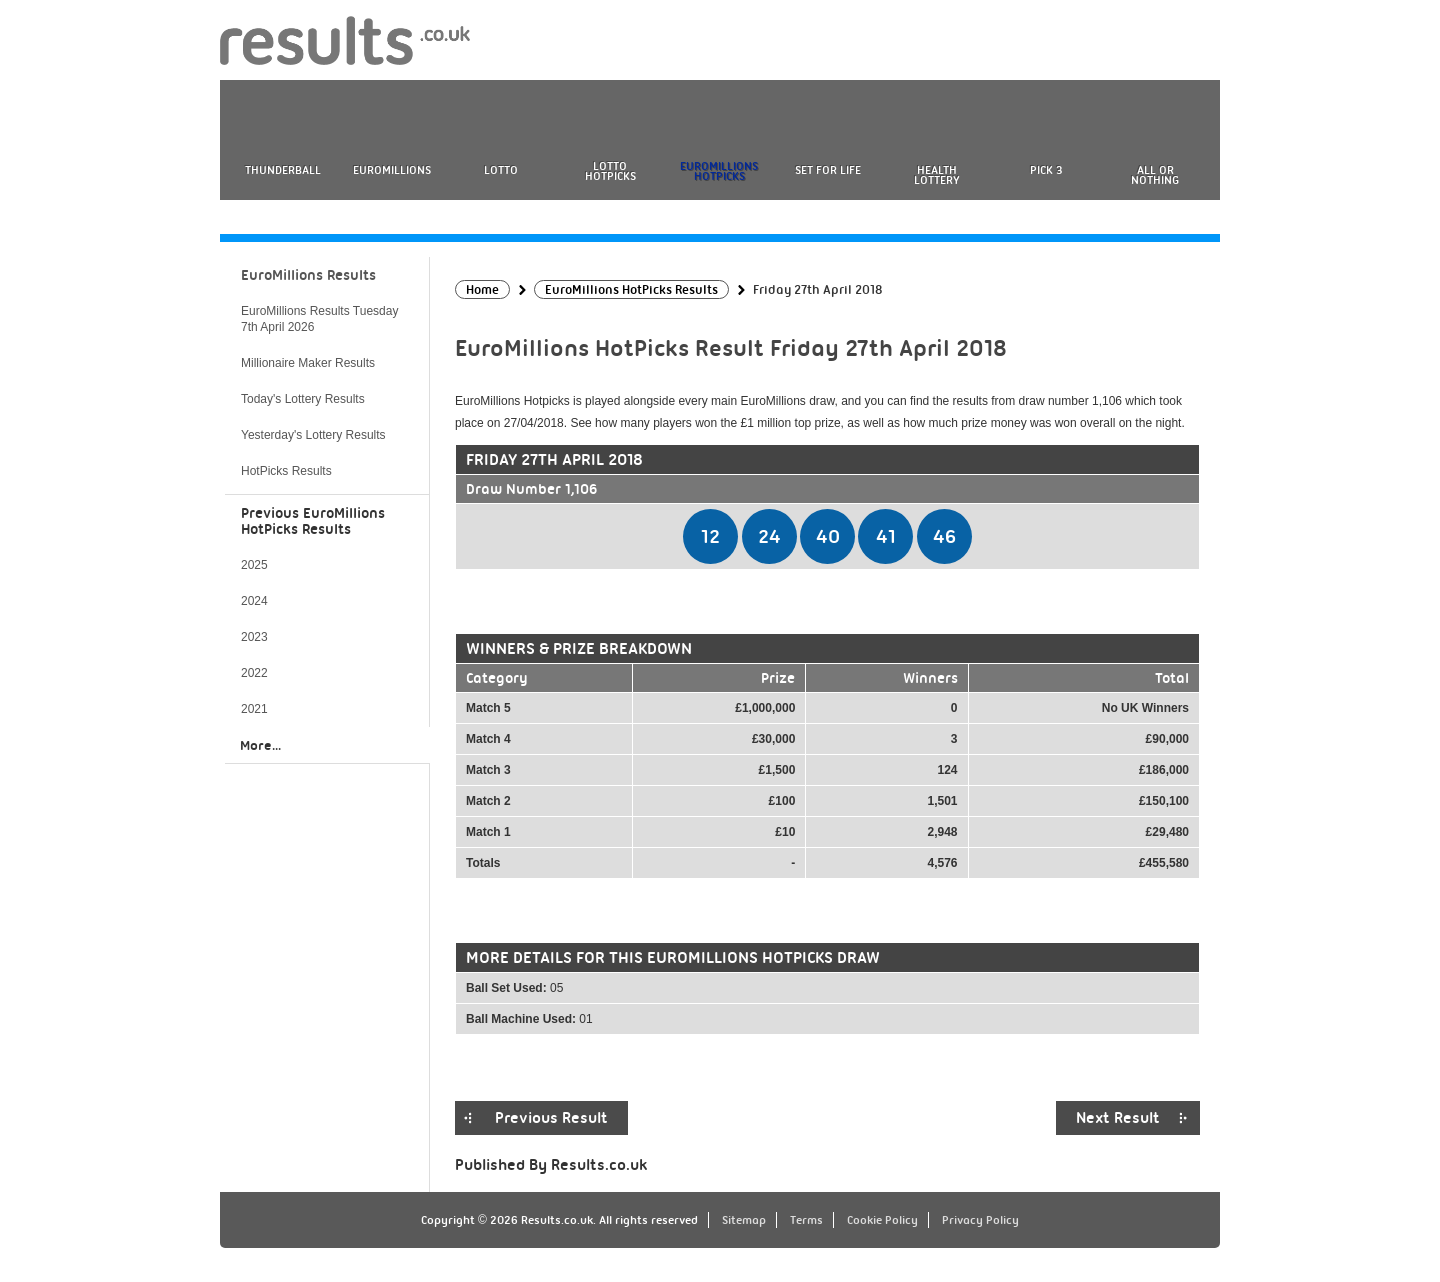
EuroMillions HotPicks (719, 171)
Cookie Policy (882, 1220)
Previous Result (551, 1118)
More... (260, 745)
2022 (254, 673)
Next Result (1118, 1118)
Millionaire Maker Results (308, 363)
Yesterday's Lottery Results (313, 435)
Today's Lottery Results (303, 399)
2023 (254, 637)
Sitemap (744, 1220)
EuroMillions (392, 170)
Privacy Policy (980, 1220)
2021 (254, 709)
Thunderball (283, 170)
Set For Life (828, 170)
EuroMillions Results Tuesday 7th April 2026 (319, 319)
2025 (254, 565)
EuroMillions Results (308, 275)
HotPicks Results (286, 471)
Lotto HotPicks (610, 171)
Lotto (501, 170)
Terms (806, 1220)
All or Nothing (1155, 175)
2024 (254, 601)
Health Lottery (937, 175)
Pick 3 (1046, 170)
